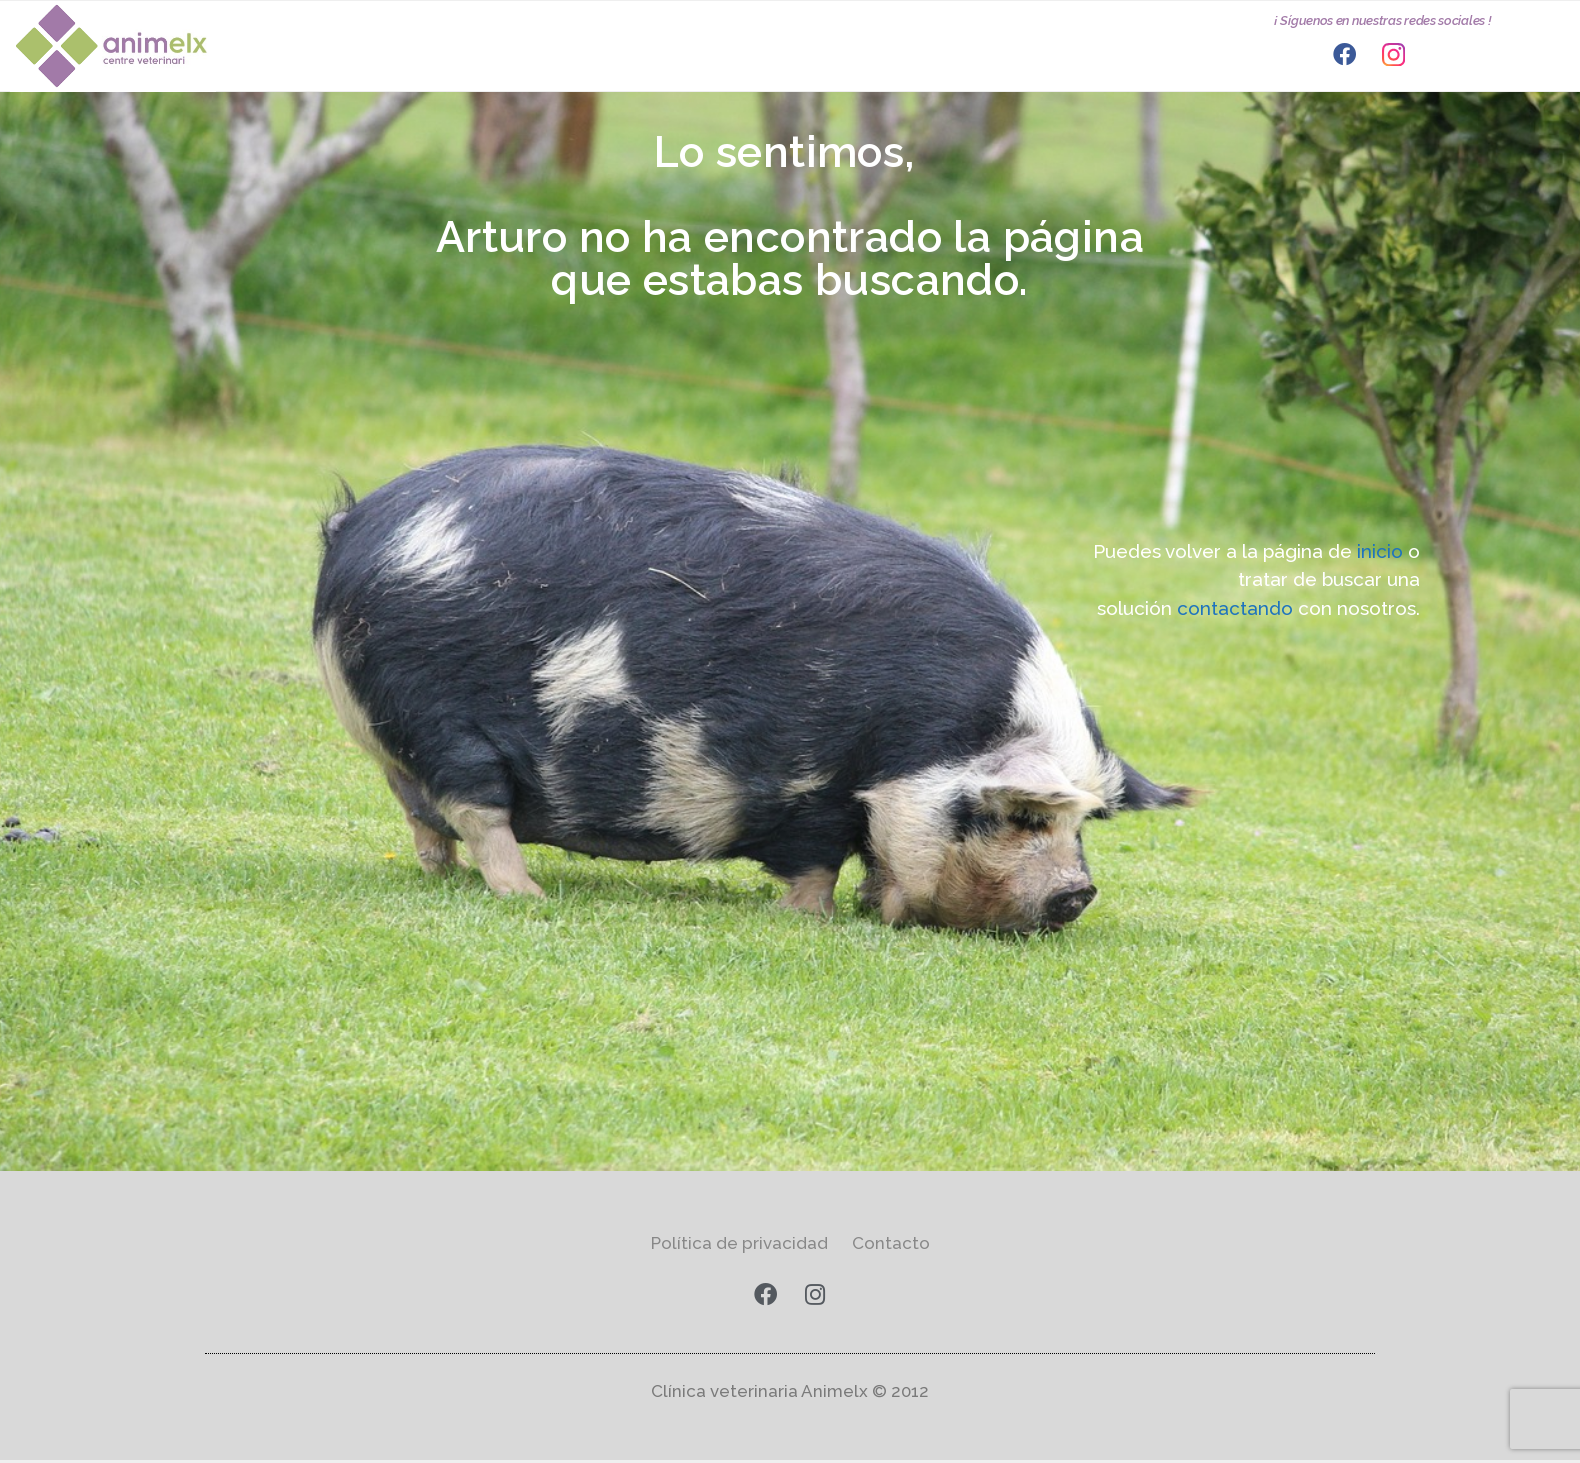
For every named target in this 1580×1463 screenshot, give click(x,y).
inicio (1382, 551)
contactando (1237, 608)
